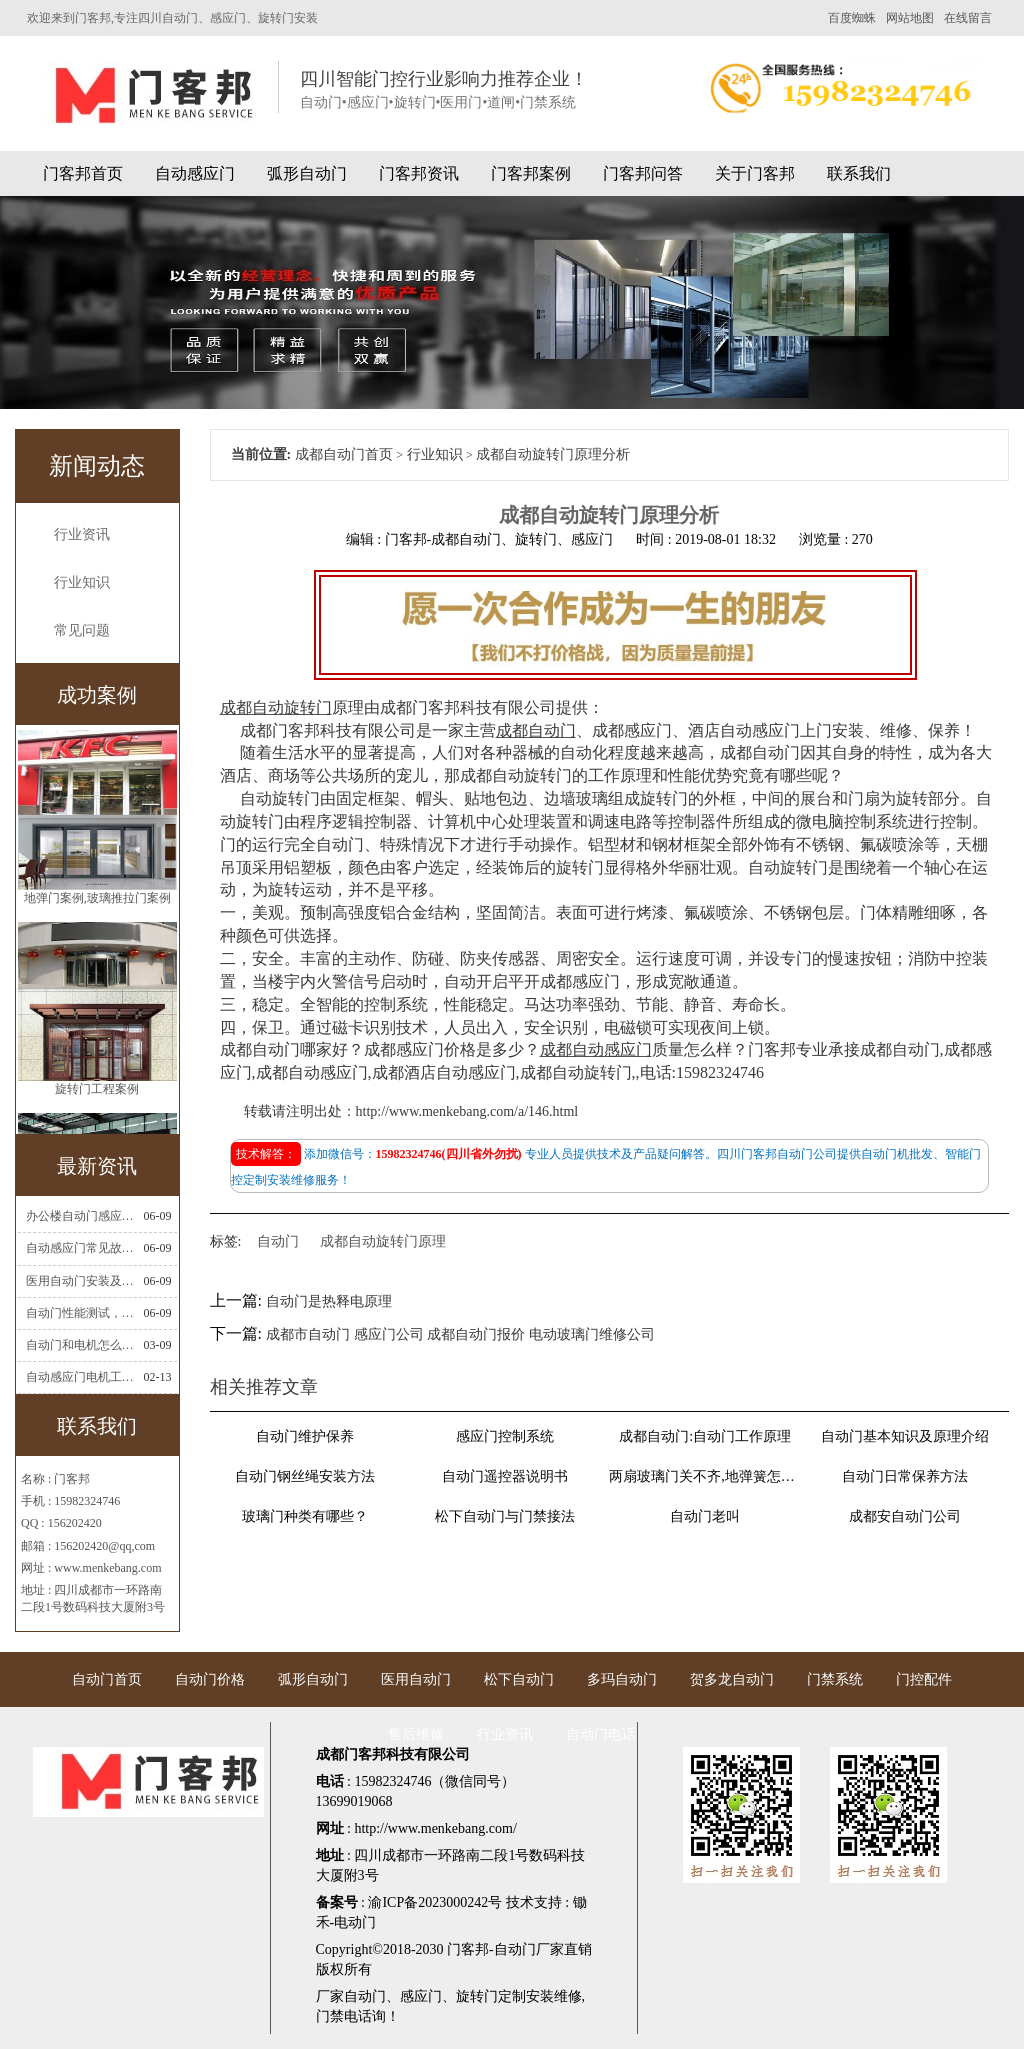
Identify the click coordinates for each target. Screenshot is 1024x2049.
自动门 (278, 1241)
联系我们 (859, 173)
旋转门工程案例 (97, 1089)
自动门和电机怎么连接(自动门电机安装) (82, 1345)
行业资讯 (82, 534)
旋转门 (477, 1996)
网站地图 (910, 18)
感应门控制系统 (505, 1436)
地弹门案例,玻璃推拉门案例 (97, 898)
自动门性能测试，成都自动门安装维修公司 (82, 1313)
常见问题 (82, 630)
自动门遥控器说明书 (505, 1476)
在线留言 (968, 18)
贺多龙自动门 (732, 1679)
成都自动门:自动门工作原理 (705, 1436)
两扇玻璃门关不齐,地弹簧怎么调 (705, 1476)
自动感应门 (195, 173)
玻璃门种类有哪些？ (305, 1516)
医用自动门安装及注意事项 (82, 1281)
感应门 (421, 1996)
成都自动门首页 (344, 454)
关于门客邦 (755, 173)
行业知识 (82, 582)
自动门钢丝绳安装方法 (305, 1476)
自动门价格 (210, 1679)
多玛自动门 (622, 1679)
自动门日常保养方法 (905, 1476)
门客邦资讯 (419, 173)
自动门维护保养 (305, 1436)
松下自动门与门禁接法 (505, 1516)
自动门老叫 (705, 1516)
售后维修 (416, 1734)
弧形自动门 (307, 173)
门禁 (330, 2016)
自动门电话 (601, 1734)
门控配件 (924, 1679)
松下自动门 (519, 1679)
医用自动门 (416, 1679)
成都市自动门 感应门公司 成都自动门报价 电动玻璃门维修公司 (460, 1334)
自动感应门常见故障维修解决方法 (82, 1248)
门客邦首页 (83, 173)
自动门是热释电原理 (329, 1301)
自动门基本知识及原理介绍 (905, 1436)
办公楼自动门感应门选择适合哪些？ (82, 1216)
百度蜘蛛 (852, 18)
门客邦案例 (531, 173)
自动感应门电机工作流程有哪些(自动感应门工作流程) (82, 1377)
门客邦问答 (643, 173)
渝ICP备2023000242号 (435, 1902)
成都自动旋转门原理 (383, 1241)
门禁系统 (835, 1679)
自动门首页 (107, 1679)
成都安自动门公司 (905, 1516)
